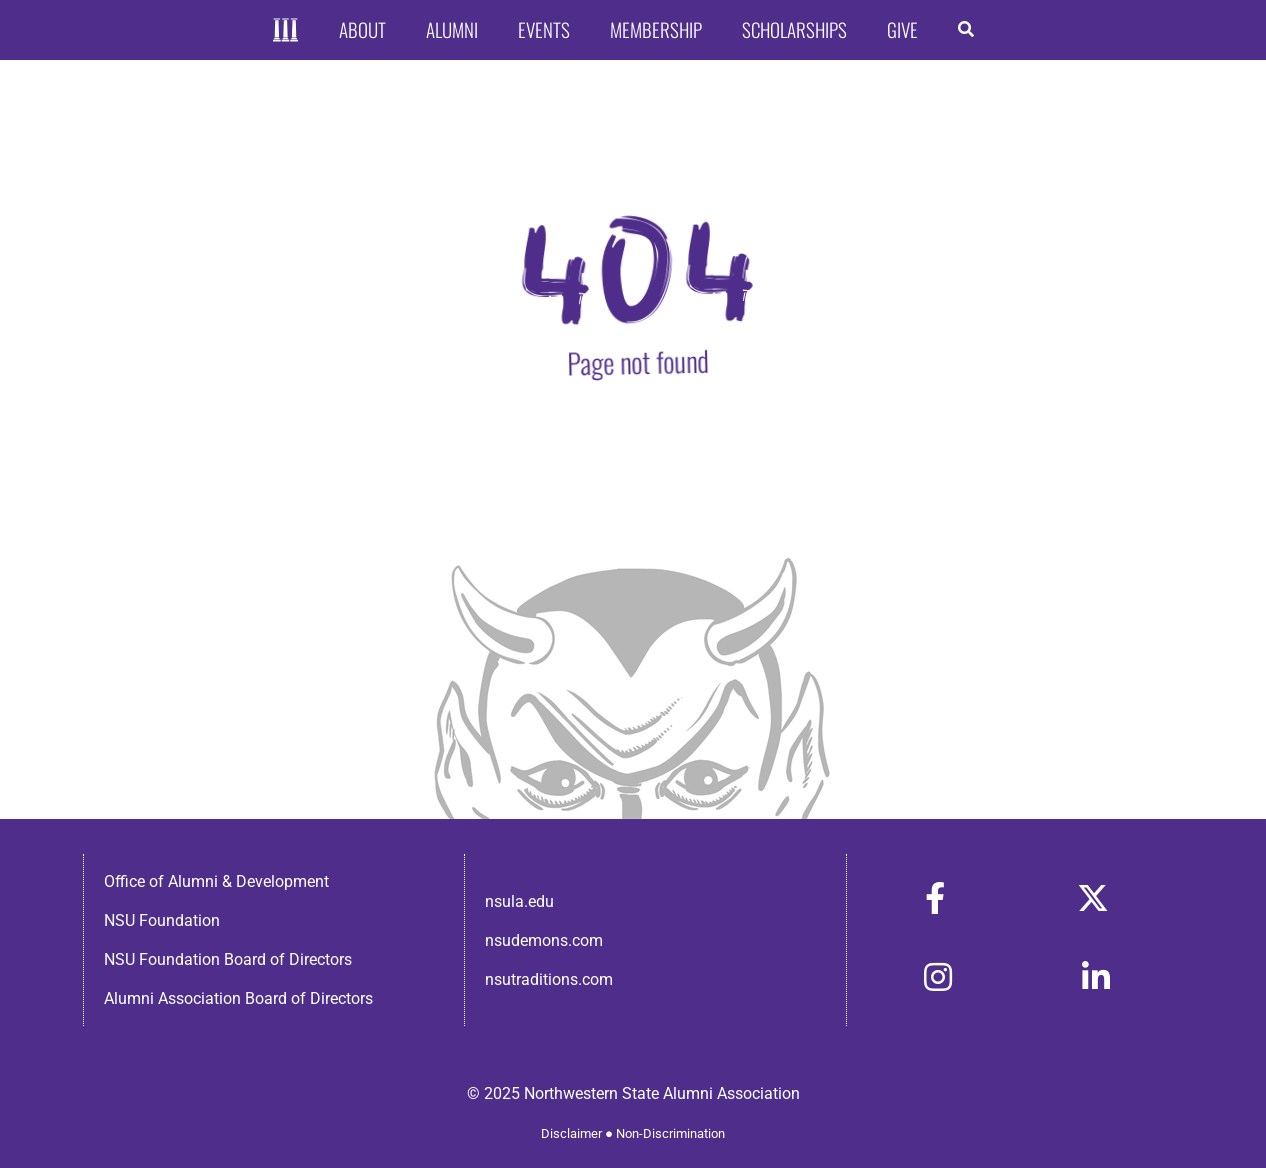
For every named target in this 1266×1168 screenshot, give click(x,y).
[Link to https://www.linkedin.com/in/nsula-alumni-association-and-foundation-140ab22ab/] (1096, 977)
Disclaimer (571, 1133)
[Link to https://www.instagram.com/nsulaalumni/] (938, 977)
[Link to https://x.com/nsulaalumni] (1093, 898)
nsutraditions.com (549, 979)
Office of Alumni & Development (216, 881)
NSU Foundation (162, 920)
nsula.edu (519, 901)
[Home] (285, 30)
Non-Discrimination (670, 1133)
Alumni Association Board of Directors (238, 998)
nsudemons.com (544, 940)
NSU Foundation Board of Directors (228, 959)
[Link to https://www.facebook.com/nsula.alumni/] (935, 898)
